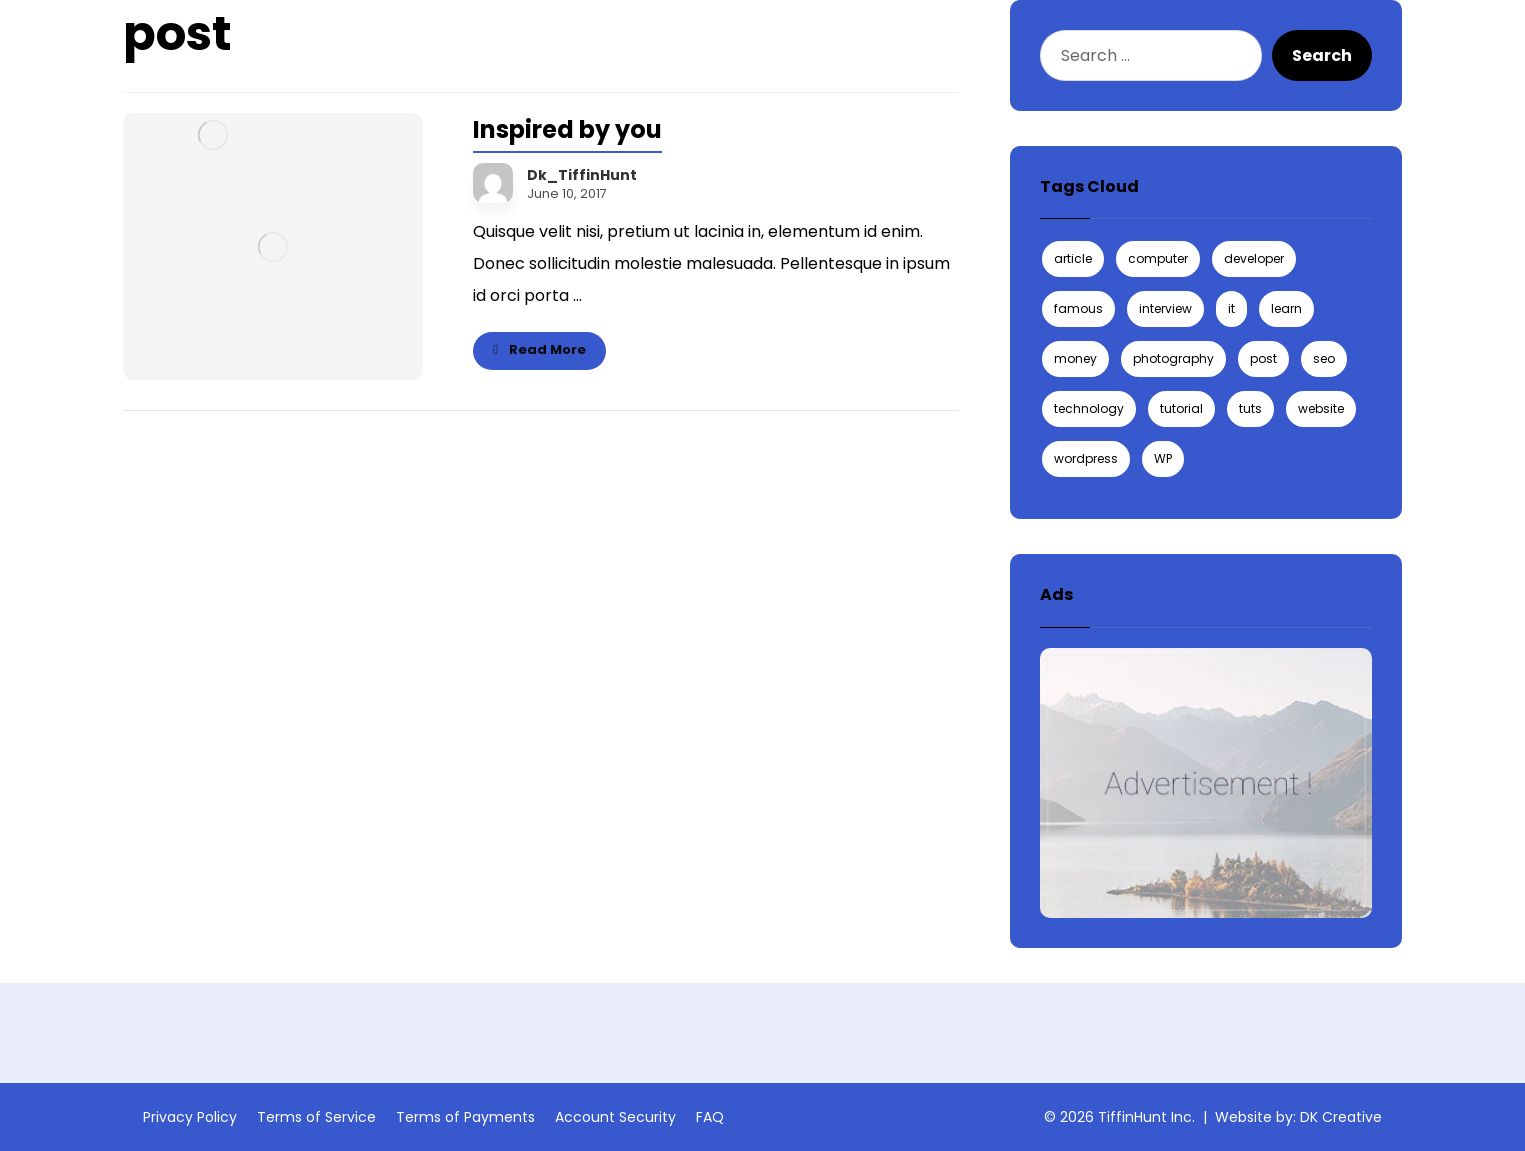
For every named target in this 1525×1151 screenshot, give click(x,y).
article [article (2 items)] (1073, 258)
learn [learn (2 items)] (1286, 308)
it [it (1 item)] (1231, 308)
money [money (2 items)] (1075, 358)
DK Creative (1341, 1117)
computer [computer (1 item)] (1158, 258)
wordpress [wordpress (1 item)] (1086, 458)
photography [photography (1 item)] (1173, 358)
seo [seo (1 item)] (1324, 358)
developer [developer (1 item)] (1254, 258)
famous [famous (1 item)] (1078, 308)
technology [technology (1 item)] (1089, 408)
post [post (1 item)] (1263, 358)
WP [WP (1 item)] (1163, 458)
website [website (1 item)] (1321, 408)
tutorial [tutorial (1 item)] (1181, 408)
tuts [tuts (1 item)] (1250, 408)
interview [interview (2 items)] (1165, 308)
